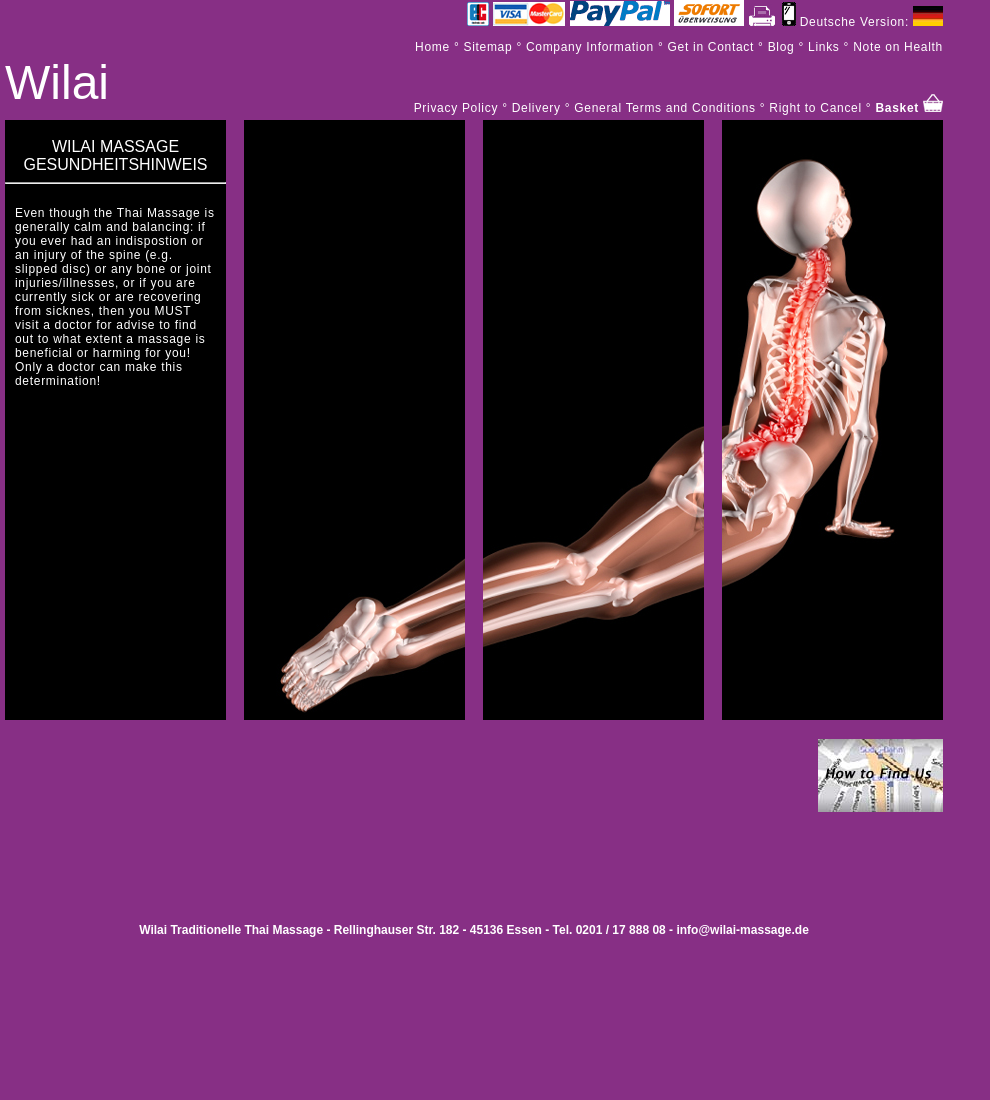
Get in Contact (711, 47)
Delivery (536, 108)
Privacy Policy (456, 108)
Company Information (590, 47)
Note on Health (898, 47)
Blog (779, 47)
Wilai (57, 82)
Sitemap (487, 47)
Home (432, 47)
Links (824, 47)
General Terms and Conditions (664, 108)
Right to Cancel (815, 108)
